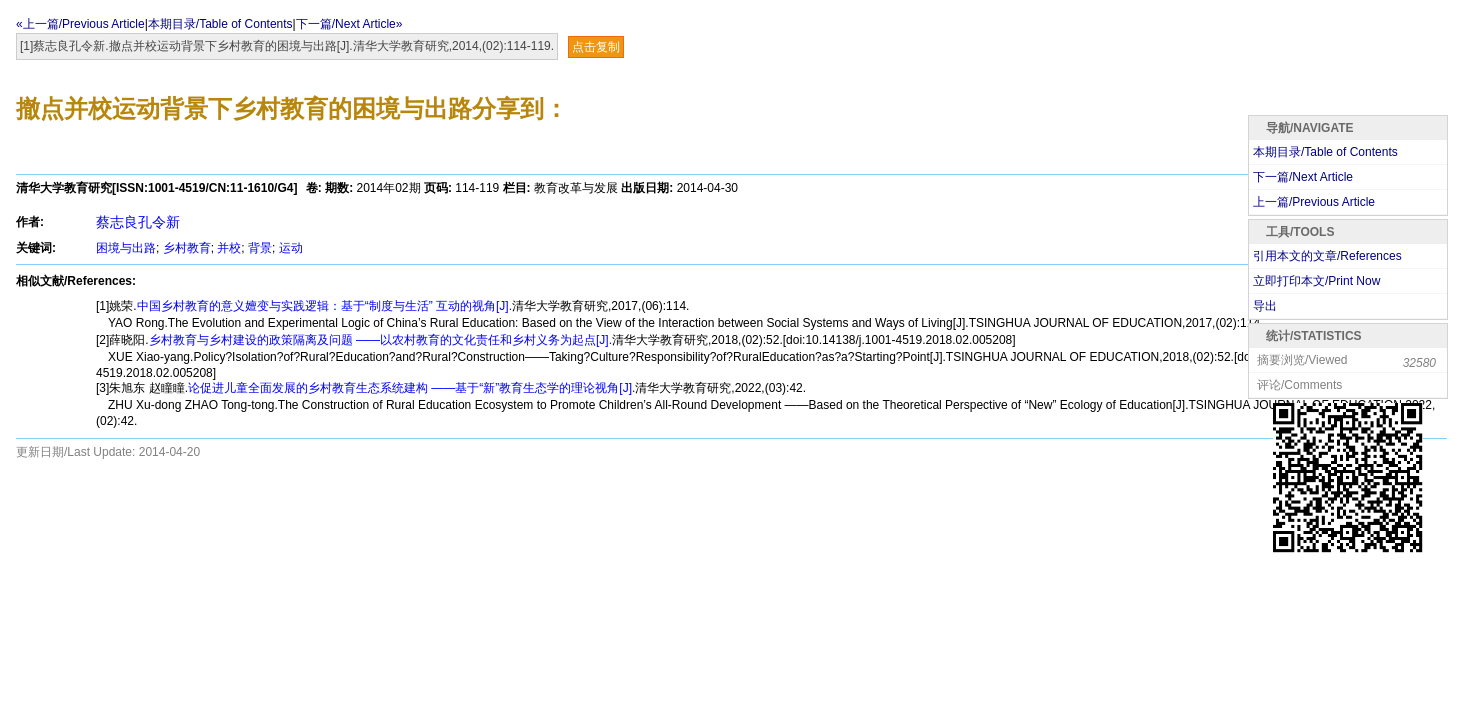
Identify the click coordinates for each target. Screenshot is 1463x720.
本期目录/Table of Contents (220, 24)
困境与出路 (126, 248)
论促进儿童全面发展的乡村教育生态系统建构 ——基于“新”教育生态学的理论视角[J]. (411, 388)
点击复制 (596, 47)
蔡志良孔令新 (138, 222)
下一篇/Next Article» (349, 24)
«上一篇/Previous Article (80, 24)
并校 (229, 248)
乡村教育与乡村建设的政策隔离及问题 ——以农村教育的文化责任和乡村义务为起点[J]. (380, 340)
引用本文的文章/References (1327, 256)
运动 (291, 248)
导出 (1265, 306)
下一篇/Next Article (1303, 177)
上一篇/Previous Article (1314, 202)
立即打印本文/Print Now (1316, 281)
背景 (260, 248)
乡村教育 (187, 248)
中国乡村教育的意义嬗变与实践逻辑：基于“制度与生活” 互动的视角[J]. (324, 306)
